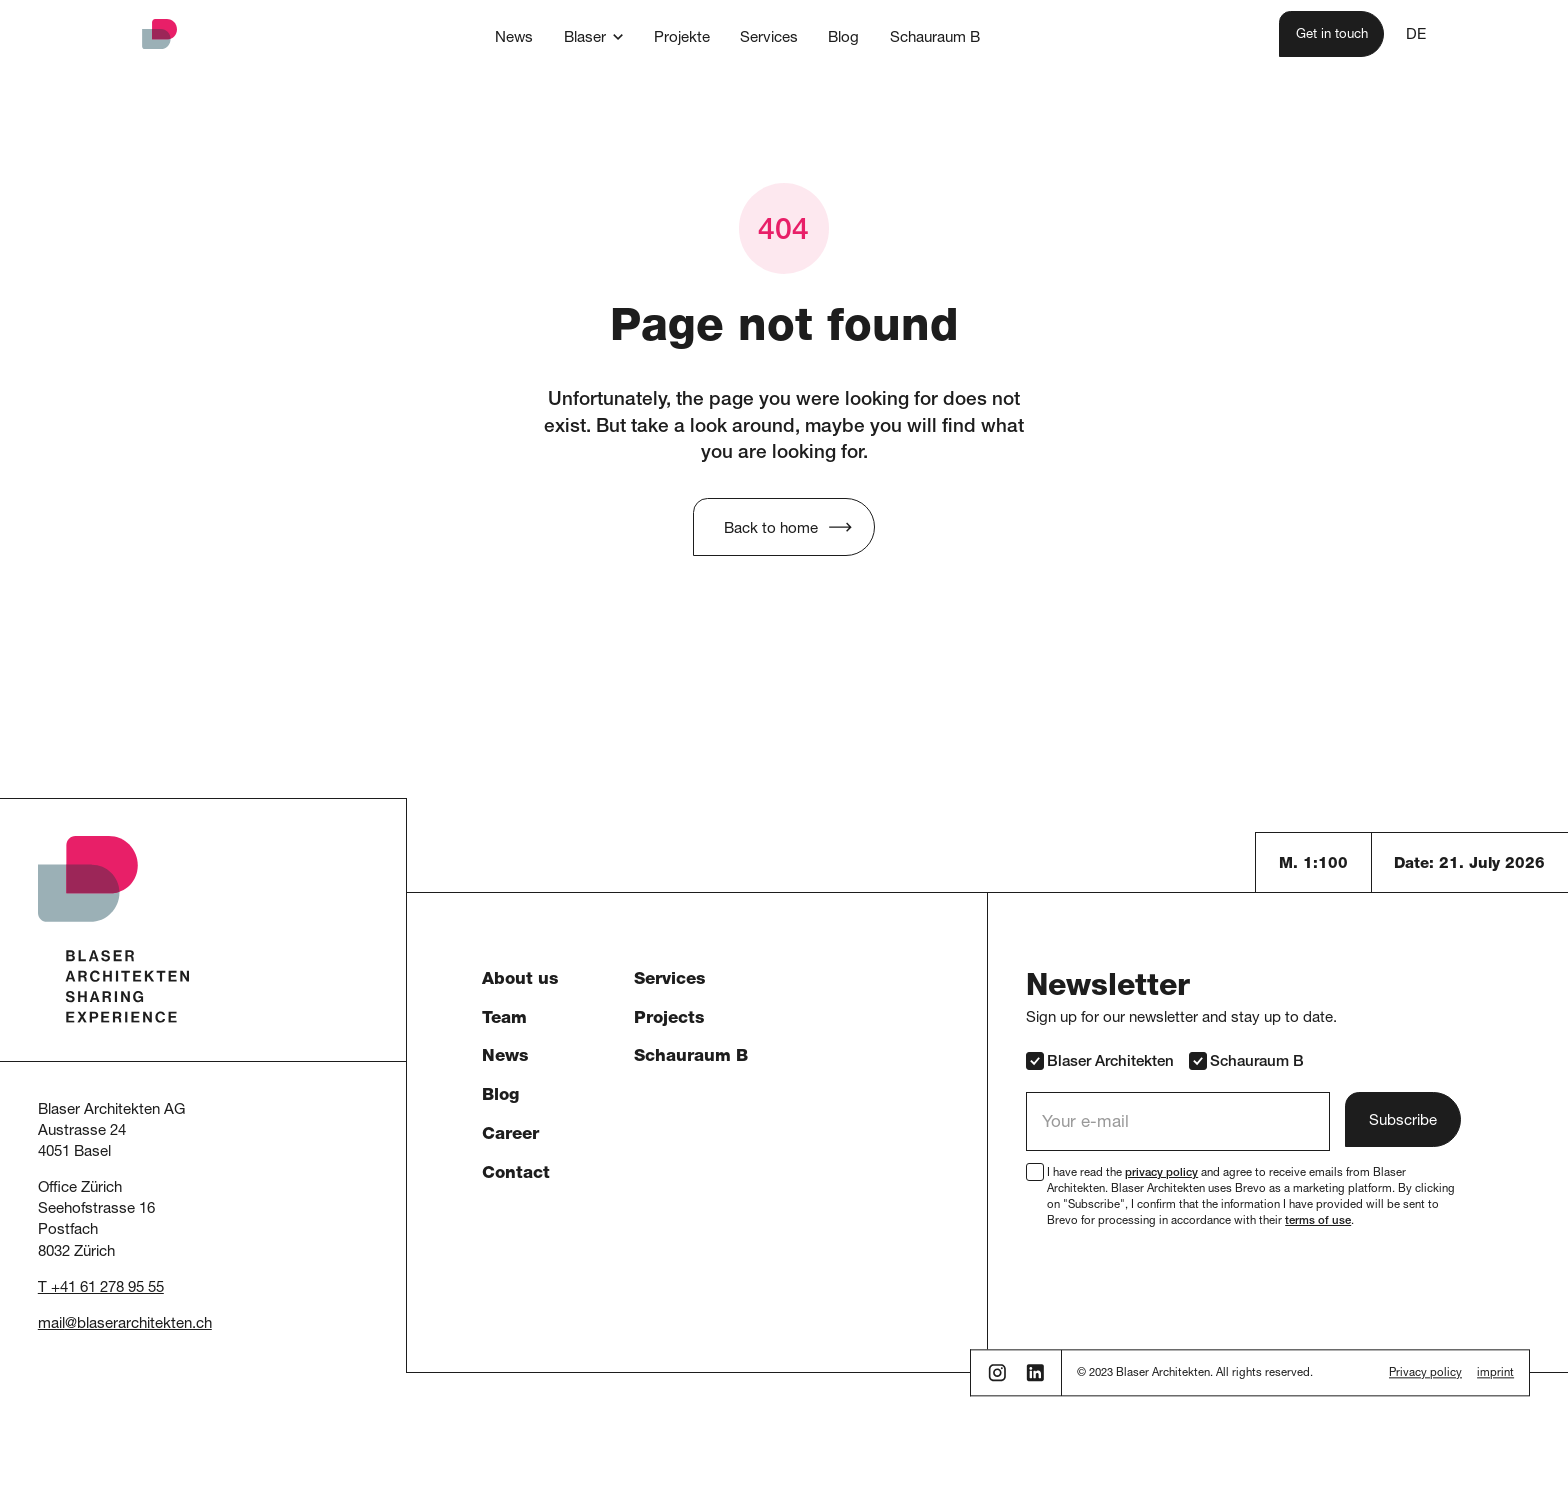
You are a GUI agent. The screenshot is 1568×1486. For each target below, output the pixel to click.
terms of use (1318, 1221)
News (505, 1057)
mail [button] (51, 1324)
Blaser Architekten (1100, 1061)
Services (669, 980)
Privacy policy (1425, 1374)
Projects (669, 1019)
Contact (516, 1174)
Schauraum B (691, 1057)
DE (1416, 35)
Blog (500, 1096)
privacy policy (1161, 1173)
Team (504, 1019)
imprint (1495, 1374)
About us (520, 980)
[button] (594, 37)
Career (510, 1135)
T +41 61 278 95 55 (101, 1288)
